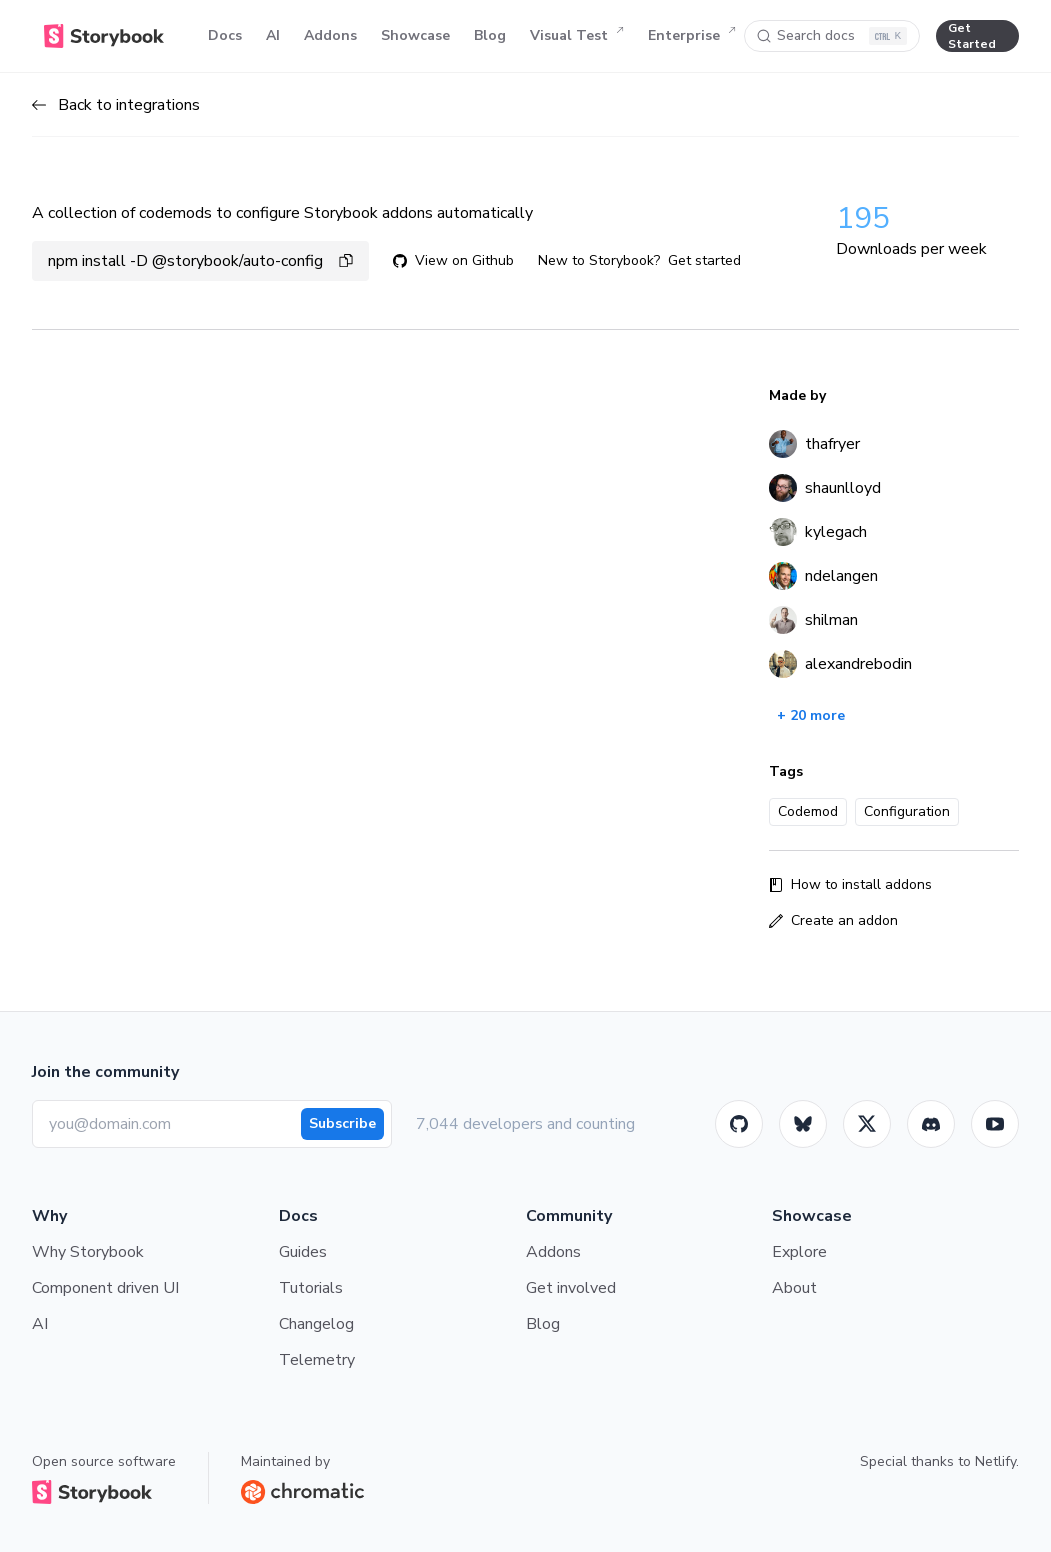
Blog (490, 35)
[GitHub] (739, 1124)
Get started (704, 260)
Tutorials (311, 1288)
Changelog (316, 1324)
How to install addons (850, 884)
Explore (799, 1252)
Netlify (995, 1461)
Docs (225, 35)
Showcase (415, 35)
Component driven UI (105, 1288)
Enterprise (692, 36)
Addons (330, 35)
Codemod (808, 811)
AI (273, 35)
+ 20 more (811, 715)
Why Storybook (88, 1252)
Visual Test (577, 36)
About (794, 1288)
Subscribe (342, 1123)
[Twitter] (867, 1124)
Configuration (907, 811)
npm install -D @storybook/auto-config (200, 261)
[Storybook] (931, 1124)
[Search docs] (832, 36)
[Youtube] (995, 1124)
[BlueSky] (803, 1124)
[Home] (104, 36)
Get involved (571, 1288)
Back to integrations (116, 105)
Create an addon (833, 920)
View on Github (453, 260)
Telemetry (317, 1360)
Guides (303, 1252)
